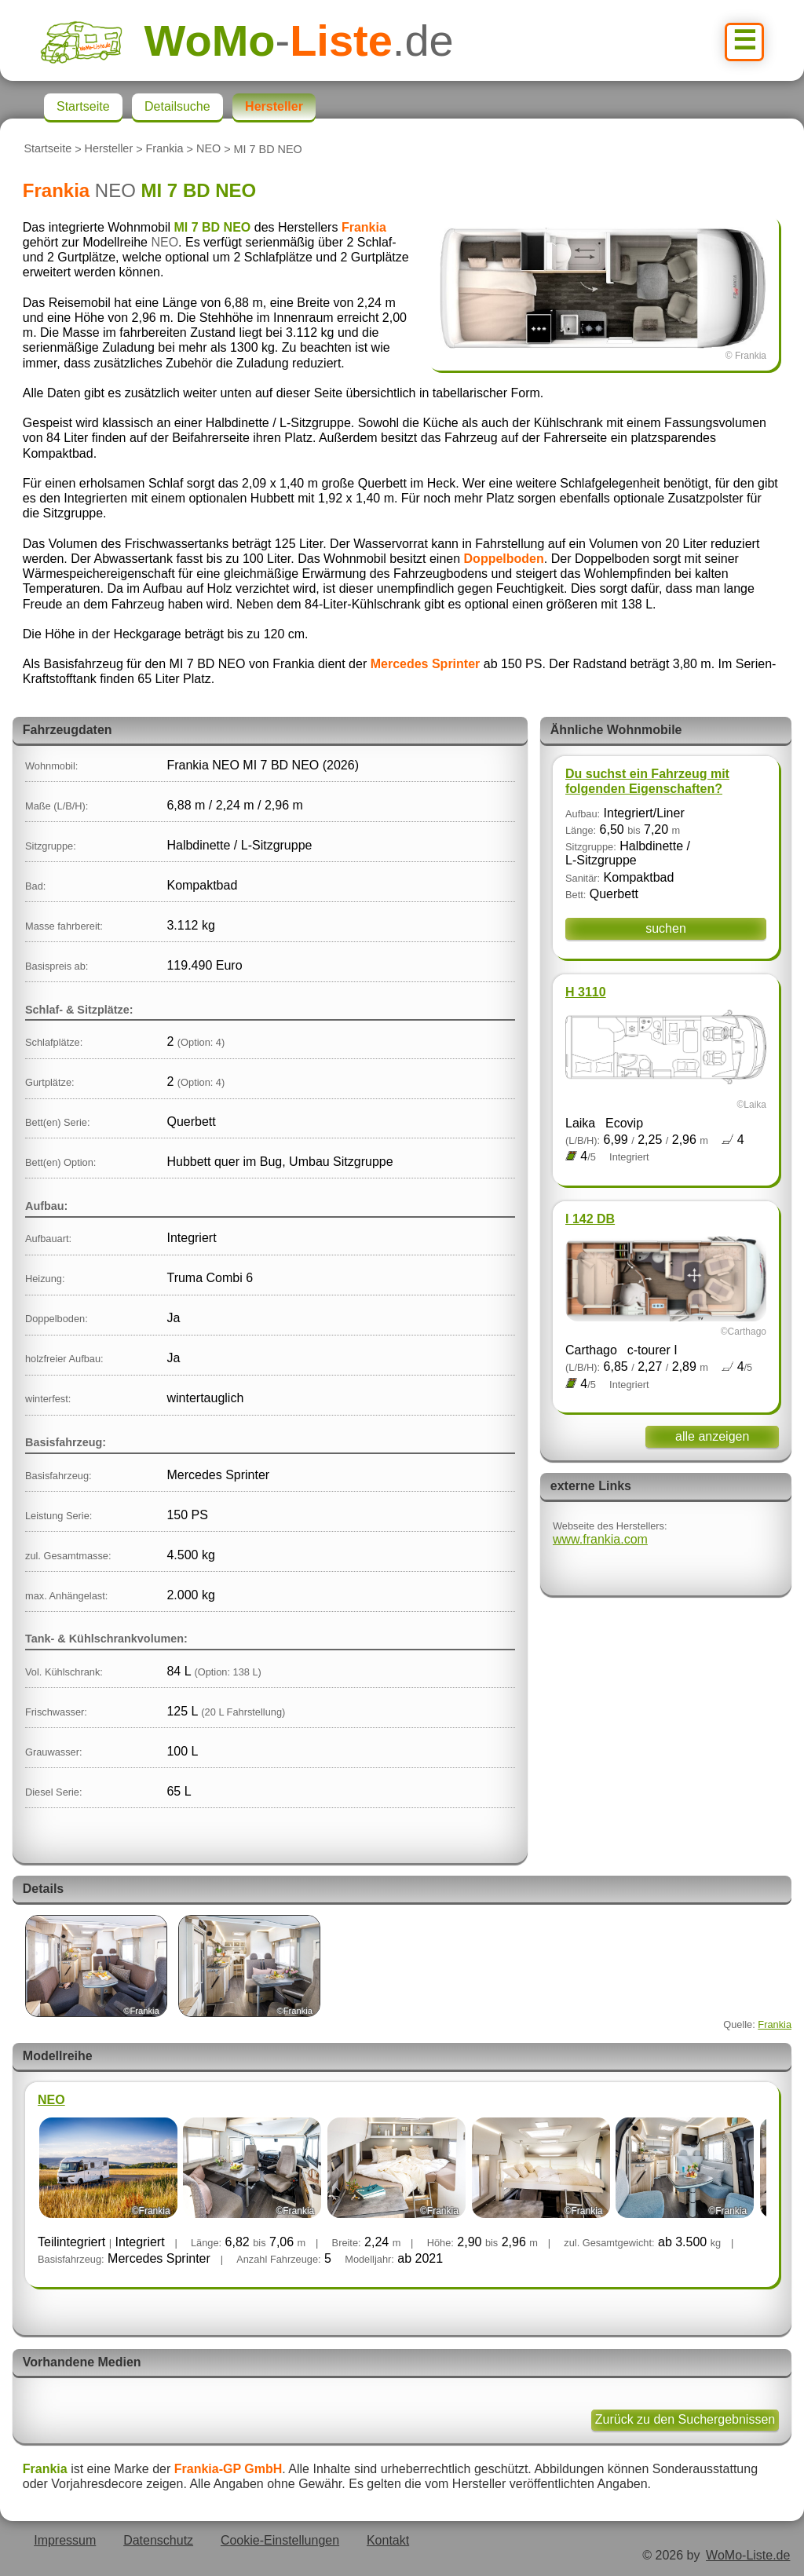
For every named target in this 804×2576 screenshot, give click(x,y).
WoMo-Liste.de (748, 2555)
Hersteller (109, 149)
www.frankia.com (600, 1539)
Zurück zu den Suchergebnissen (685, 2419)
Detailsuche (177, 106)
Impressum (65, 2540)
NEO (208, 149)
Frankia (165, 149)
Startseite (47, 149)
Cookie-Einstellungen (280, 2540)
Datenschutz (158, 2540)
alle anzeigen (712, 1436)
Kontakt (388, 2540)
